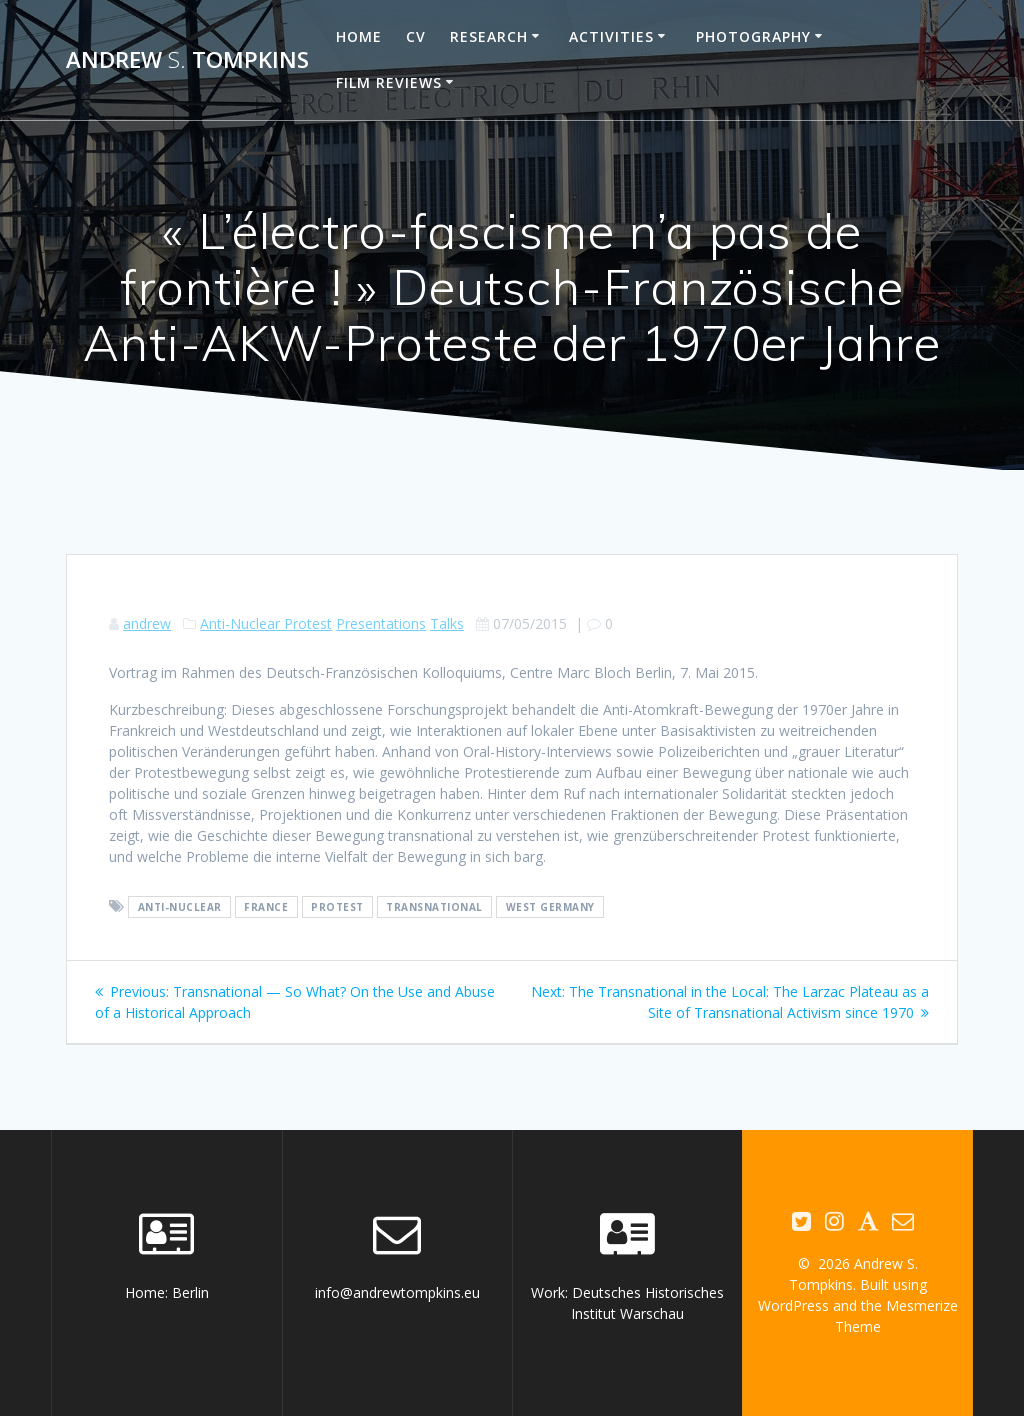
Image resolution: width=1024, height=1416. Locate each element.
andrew (147, 623)
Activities (611, 36)
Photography (753, 36)
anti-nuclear (180, 907)
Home (359, 36)
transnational (434, 907)
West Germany (550, 907)
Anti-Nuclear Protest (266, 623)
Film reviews (389, 82)
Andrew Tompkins (187, 60)
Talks (447, 623)
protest (337, 907)
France (266, 907)
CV (416, 36)
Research (489, 36)
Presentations (381, 623)
